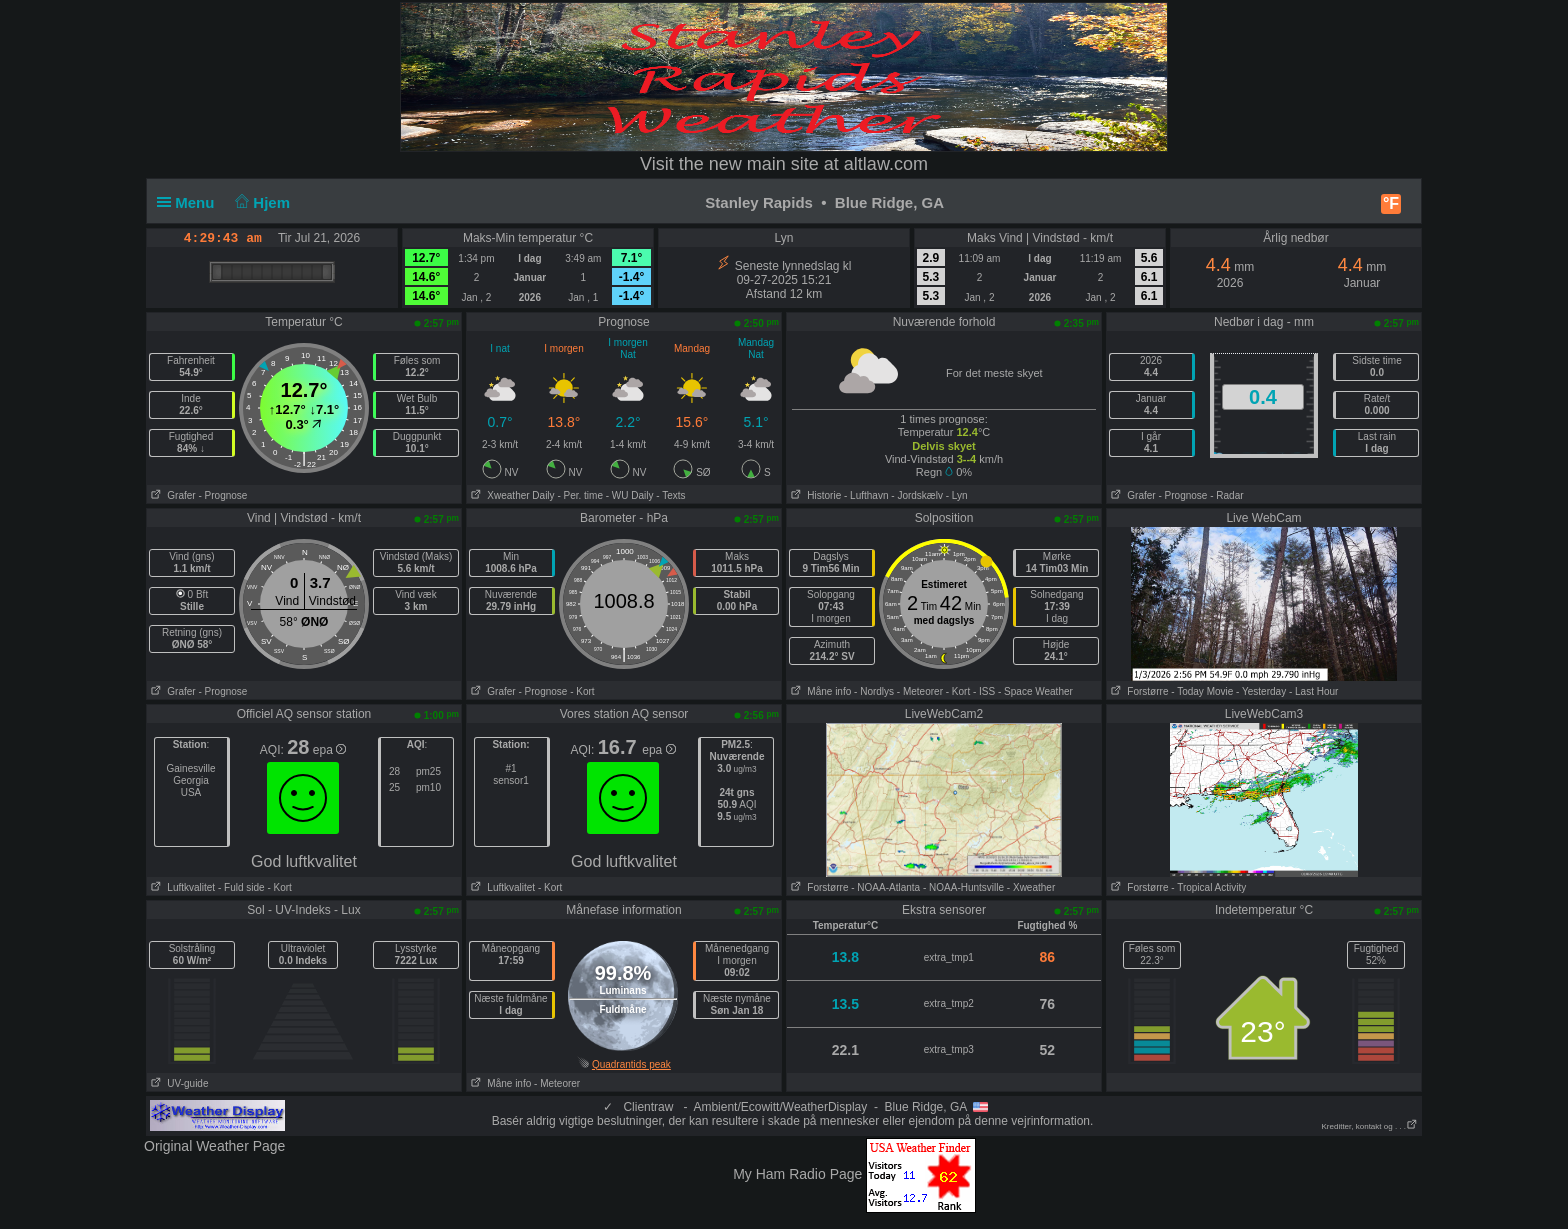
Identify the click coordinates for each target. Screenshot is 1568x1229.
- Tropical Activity (1208, 887)
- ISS (984, 691)
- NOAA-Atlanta (885, 887)
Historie (814, 495)
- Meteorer (920, 691)
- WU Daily (630, 495)
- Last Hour (1313, 691)
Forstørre (1137, 691)
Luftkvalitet (181, 887)
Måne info (819, 691)
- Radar (1226, 495)
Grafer (171, 495)
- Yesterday (1261, 691)
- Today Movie (1202, 691)
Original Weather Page (214, 1146)
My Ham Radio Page (797, 1174)
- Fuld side (241, 887)
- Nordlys (874, 691)
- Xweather (1031, 887)
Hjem (261, 202)
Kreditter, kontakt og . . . (1370, 1126)
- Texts (670, 495)
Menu (190, 202)
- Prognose (222, 495)
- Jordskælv (917, 495)
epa (329, 750)
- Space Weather (1035, 691)
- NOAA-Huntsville (963, 887)
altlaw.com (886, 164)
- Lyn (957, 495)
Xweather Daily (511, 495)
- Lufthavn (866, 495)
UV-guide (177, 1083)
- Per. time (580, 495)
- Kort (582, 691)
